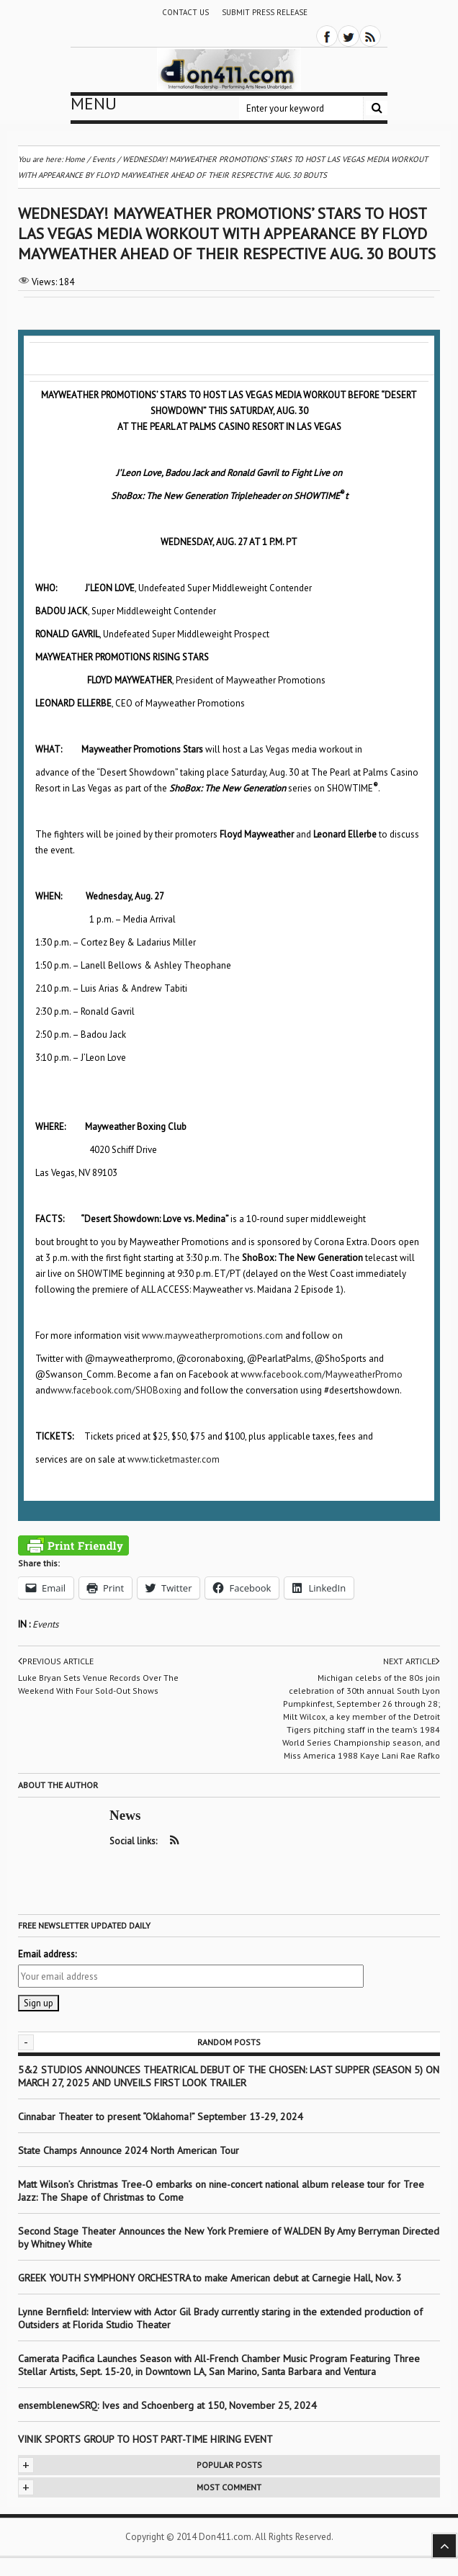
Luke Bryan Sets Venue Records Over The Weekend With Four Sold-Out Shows (98, 1684)
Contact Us (185, 12)
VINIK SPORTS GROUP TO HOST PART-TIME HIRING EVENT (145, 2439)
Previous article (56, 1661)
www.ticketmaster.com (173, 1459)
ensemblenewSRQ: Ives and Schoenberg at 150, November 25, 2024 (167, 2405)
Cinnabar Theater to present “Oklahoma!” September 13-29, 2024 (160, 2116)
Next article (411, 1661)
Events (45, 1624)
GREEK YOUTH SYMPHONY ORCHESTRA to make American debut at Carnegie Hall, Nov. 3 (210, 2277)
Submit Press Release (264, 12)
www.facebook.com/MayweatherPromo (322, 1374)
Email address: (47, 1954)
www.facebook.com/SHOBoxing (115, 1390)
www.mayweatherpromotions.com (212, 1335)
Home (75, 159)
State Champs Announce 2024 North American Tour (128, 2150)
